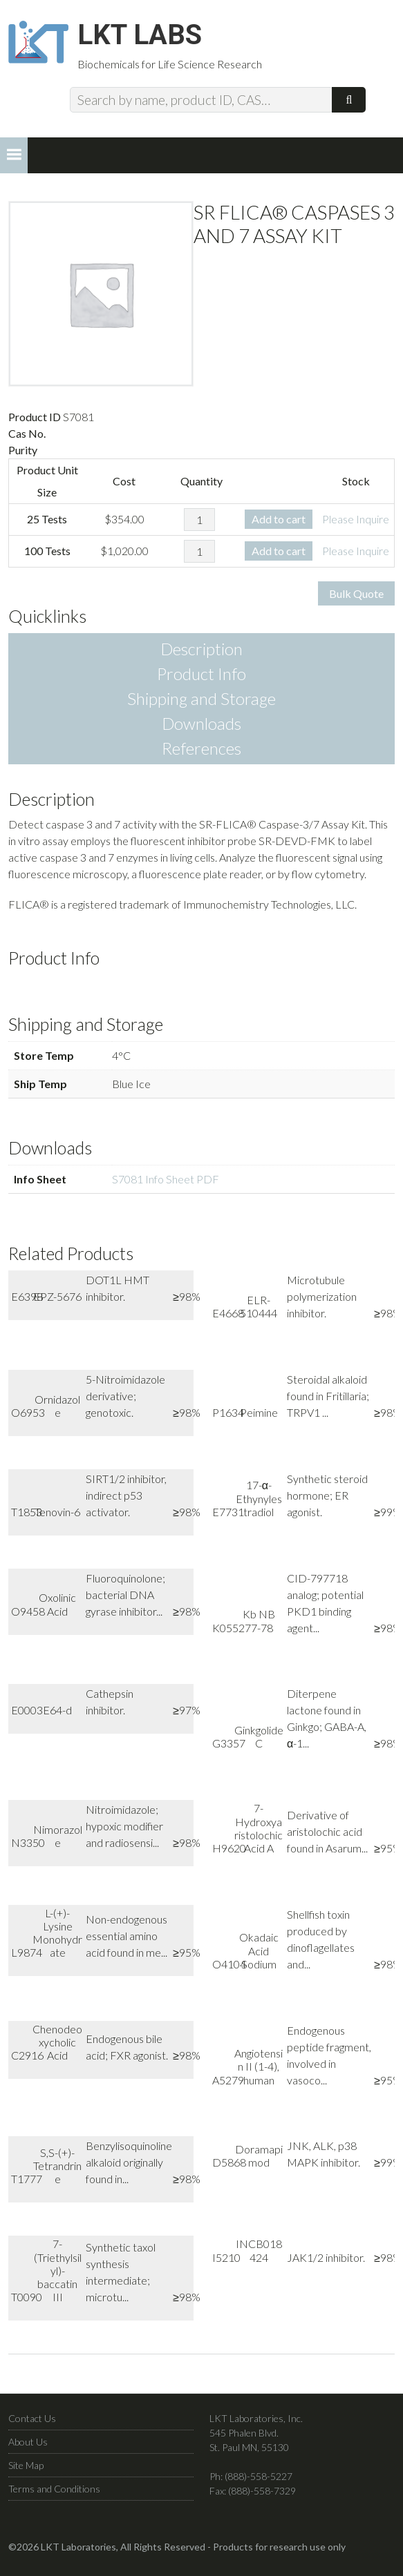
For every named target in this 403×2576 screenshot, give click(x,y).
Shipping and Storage (201, 705)
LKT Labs (154, 38)
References (201, 755)
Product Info (201, 680)
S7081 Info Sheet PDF (165, 1185)
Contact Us (32, 2425)
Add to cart (279, 525)
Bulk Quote (356, 600)
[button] (14, 162)
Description (201, 656)
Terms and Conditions (54, 2495)
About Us (28, 2448)
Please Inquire (355, 525)
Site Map (26, 2472)
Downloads (201, 730)
